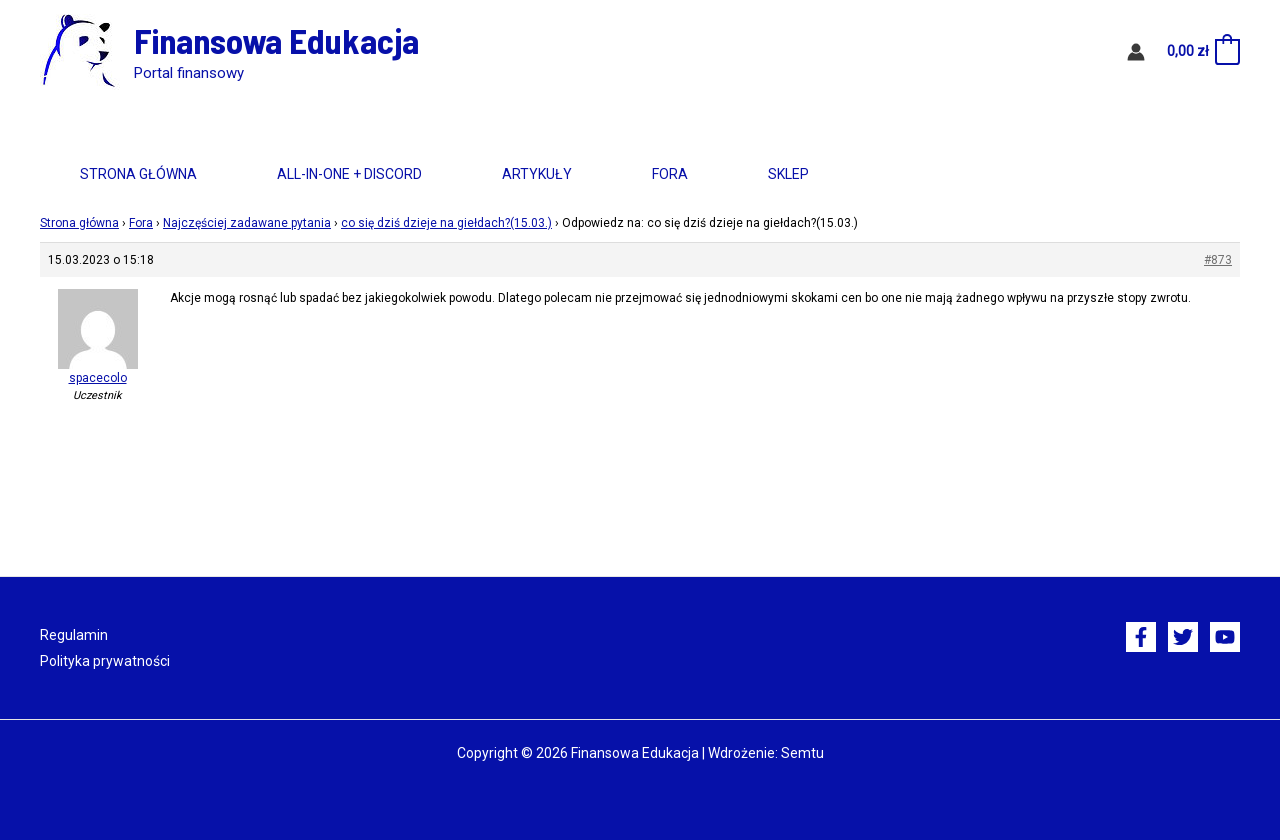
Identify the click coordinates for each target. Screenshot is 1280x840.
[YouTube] (1225, 637)
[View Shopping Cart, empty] (1202, 52)
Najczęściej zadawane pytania (247, 223)
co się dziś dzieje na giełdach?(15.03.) (446, 223)
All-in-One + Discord (349, 174)
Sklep (788, 174)
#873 (1218, 260)
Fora (670, 174)
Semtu (802, 753)
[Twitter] (1183, 637)
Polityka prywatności (105, 661)
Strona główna (138, 174)
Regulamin (74, 635)
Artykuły (537, 174)
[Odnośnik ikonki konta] (1136, 52)
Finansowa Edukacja (276, 40)
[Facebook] (1141, 637)
